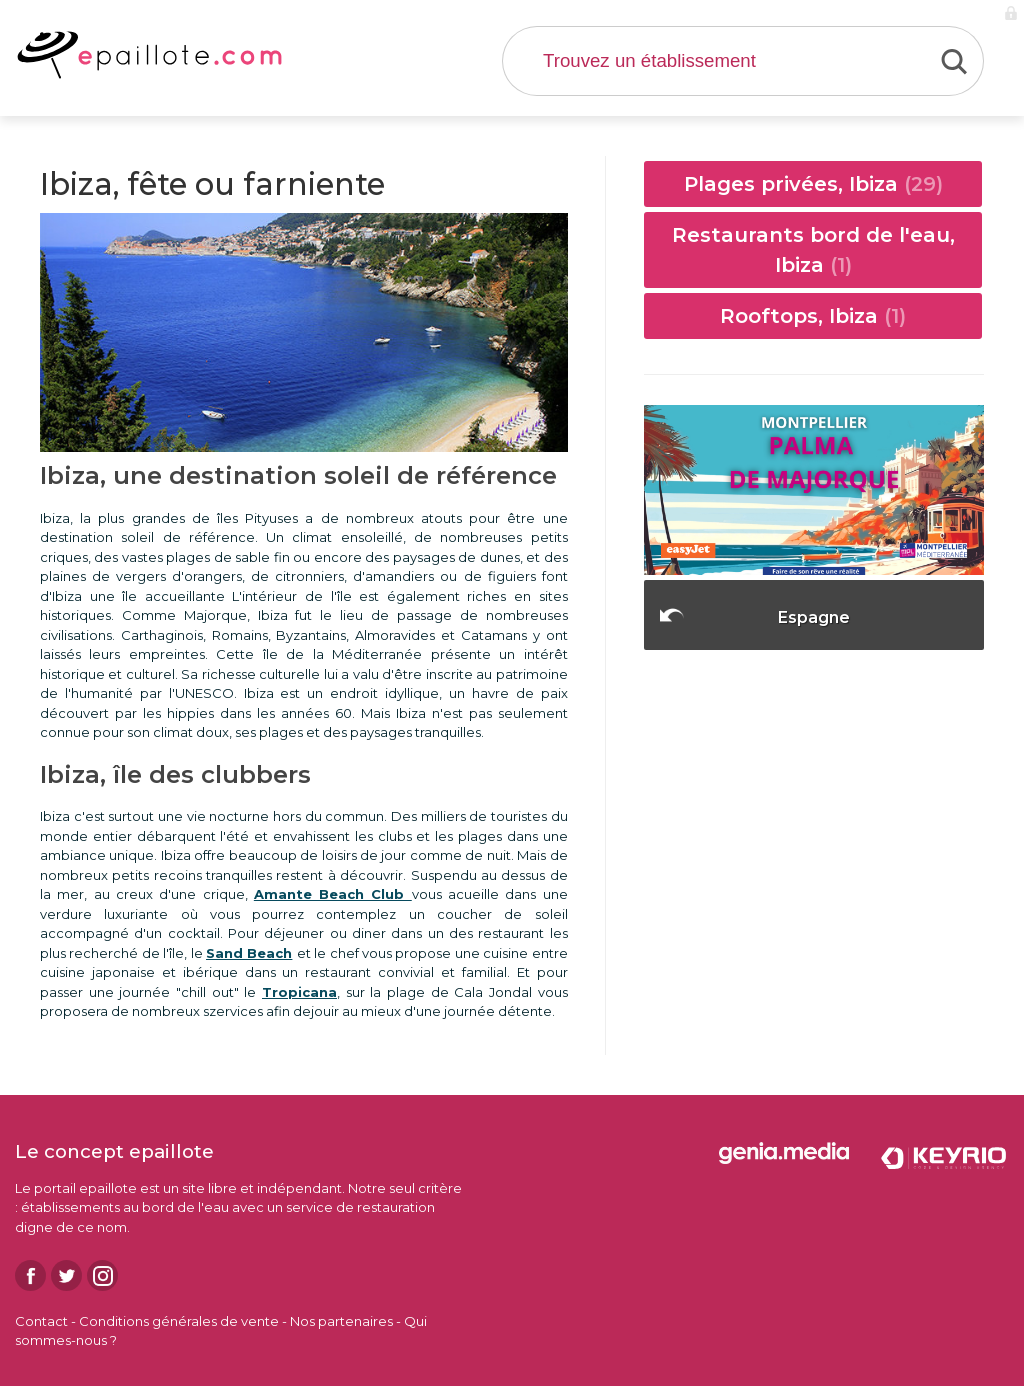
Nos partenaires (341, 1321)
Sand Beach (249, 953)
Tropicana (299, 992)
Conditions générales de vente (179, 1321)
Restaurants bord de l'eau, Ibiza (813, 250)
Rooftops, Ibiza (813, 316)
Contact (41, 1321)
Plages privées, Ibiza (813, 184)
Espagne (814, 617)
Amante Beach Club (333, 894)
